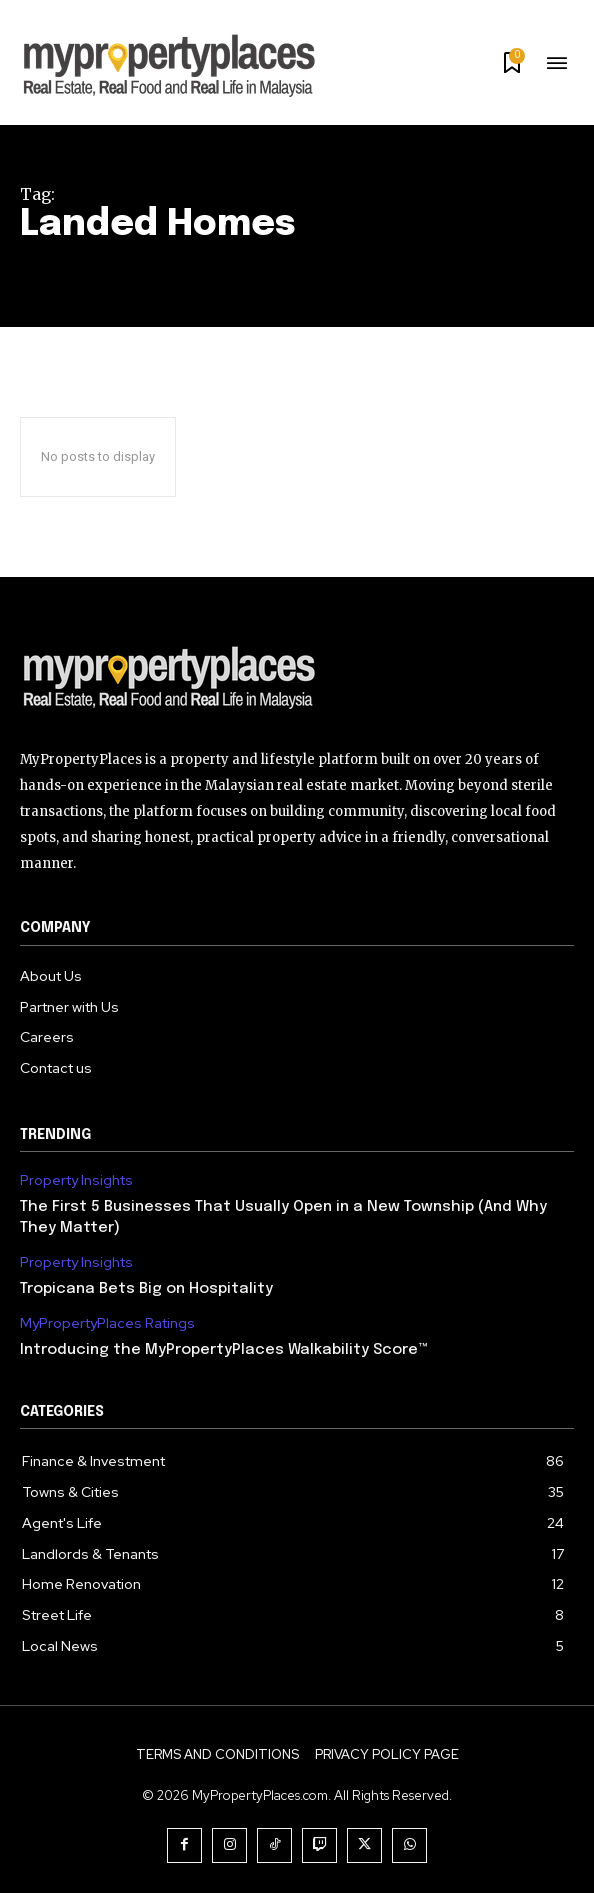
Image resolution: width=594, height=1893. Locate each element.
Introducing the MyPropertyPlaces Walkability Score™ (224, 1350)
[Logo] (297, 677)
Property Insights (76, 1180)
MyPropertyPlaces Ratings (107, 1323)
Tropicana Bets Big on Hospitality (146, 1289)
